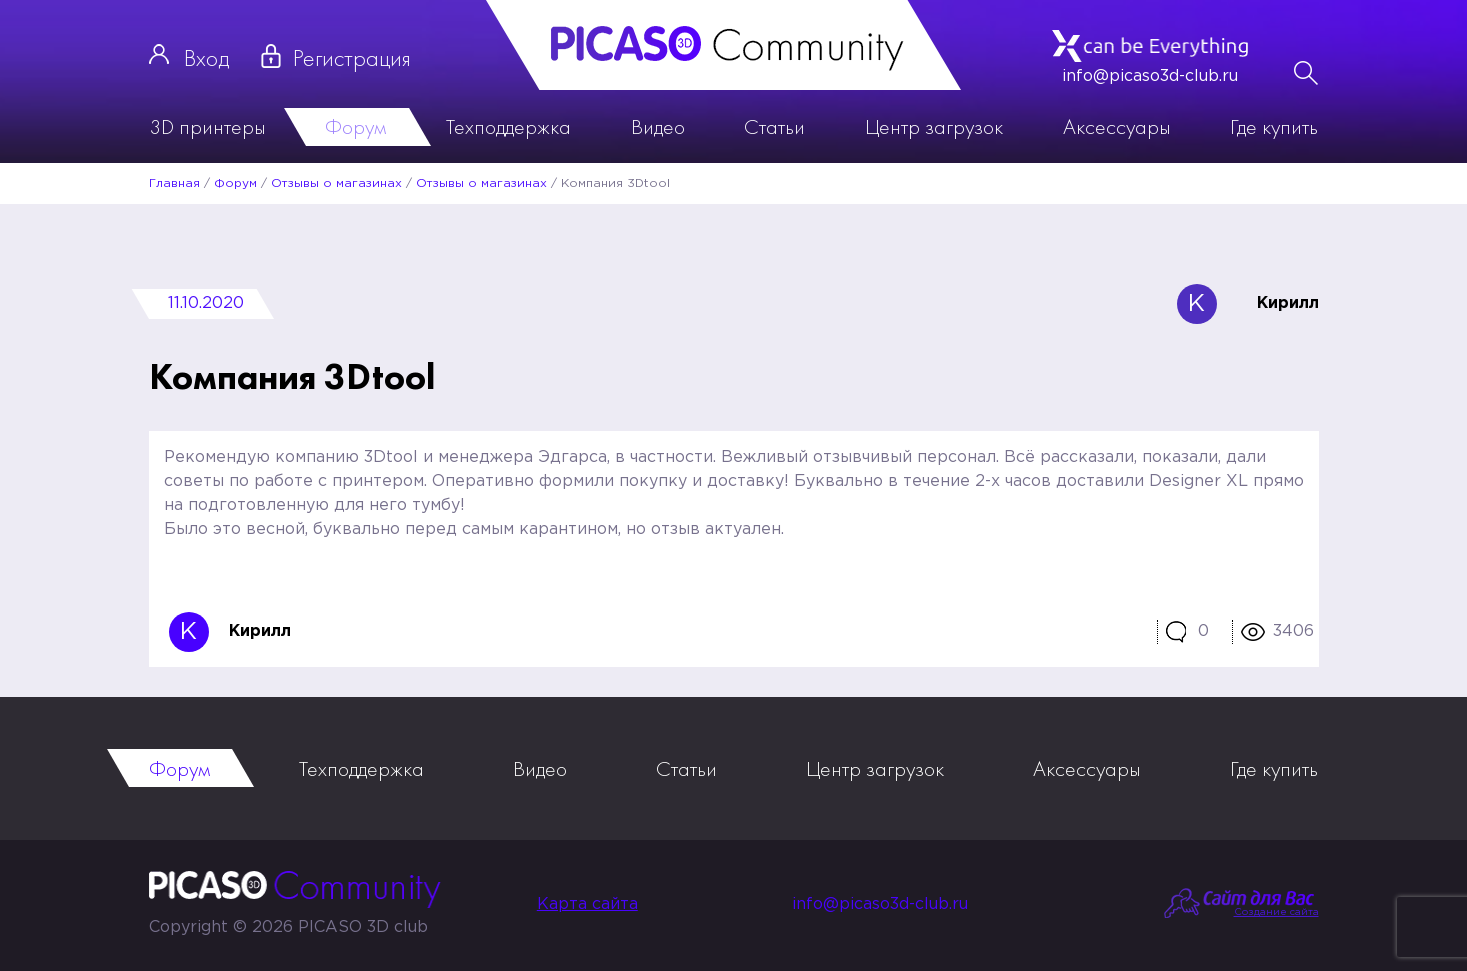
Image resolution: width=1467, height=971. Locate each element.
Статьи (774, 126)
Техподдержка (508, 126)
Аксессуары (1117, 126)
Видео (658, 126)
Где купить (1274, 126)
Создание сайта (1276, 912)
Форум (355, 126)
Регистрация (352, 57)
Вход (206, 57)
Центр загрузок (934, 126)
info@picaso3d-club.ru (1150, 76)
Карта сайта (587, 904)
